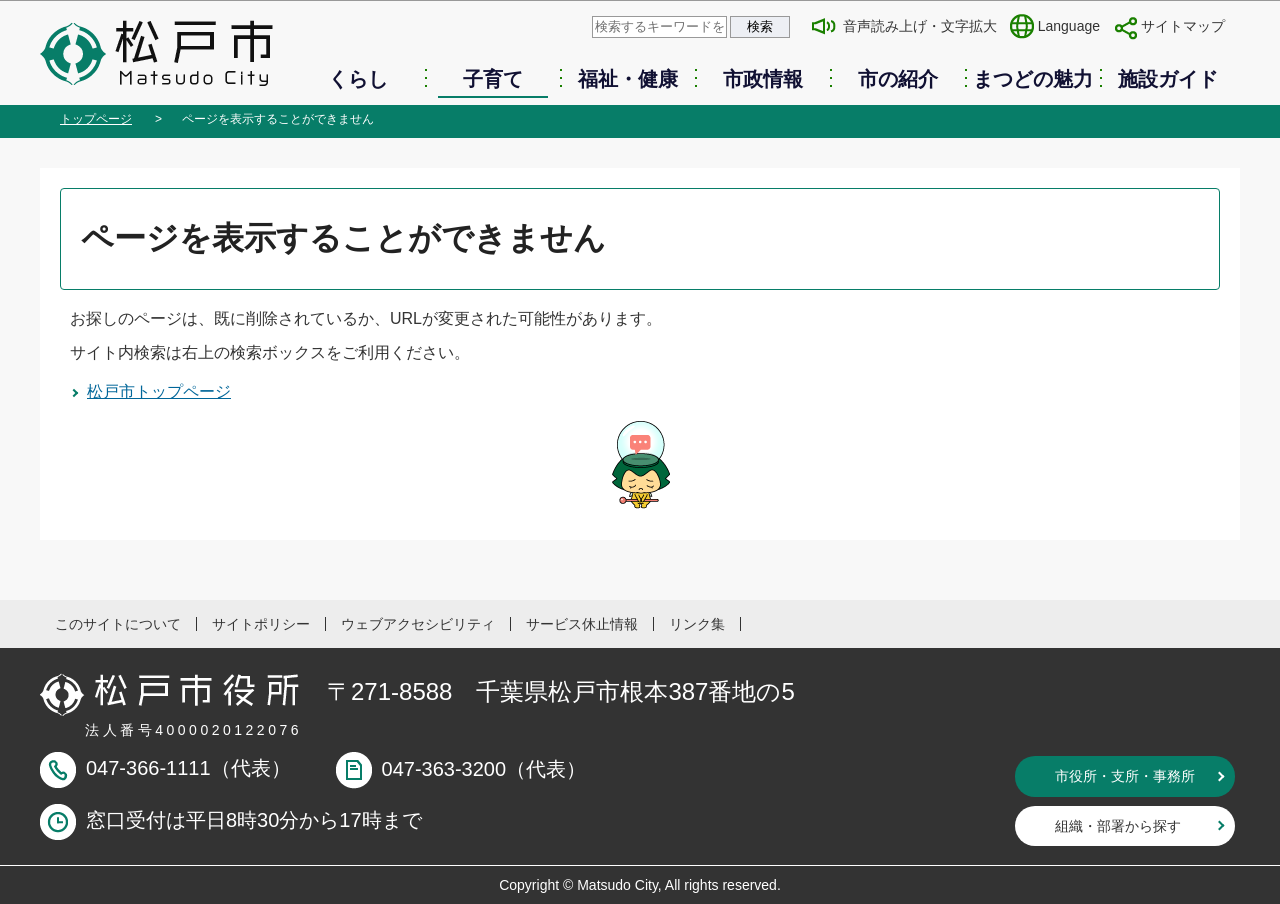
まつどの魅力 (1033, 79)
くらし (358, 79)
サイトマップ (1183, 26)
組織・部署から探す (1118, 826)
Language (1069, 26)
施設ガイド (1168, 79)
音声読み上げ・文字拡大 (920, 26)
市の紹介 (898, 79)
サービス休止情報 (582, 624)
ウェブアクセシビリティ (418, 624)
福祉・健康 (628, 79)
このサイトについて (118, 624)
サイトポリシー (261, 624)
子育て (493, 79)
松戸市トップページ (159, 391)
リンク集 (697, 624)
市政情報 (763, 79)
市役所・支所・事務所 (1125, 776)
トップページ (96, 119)
